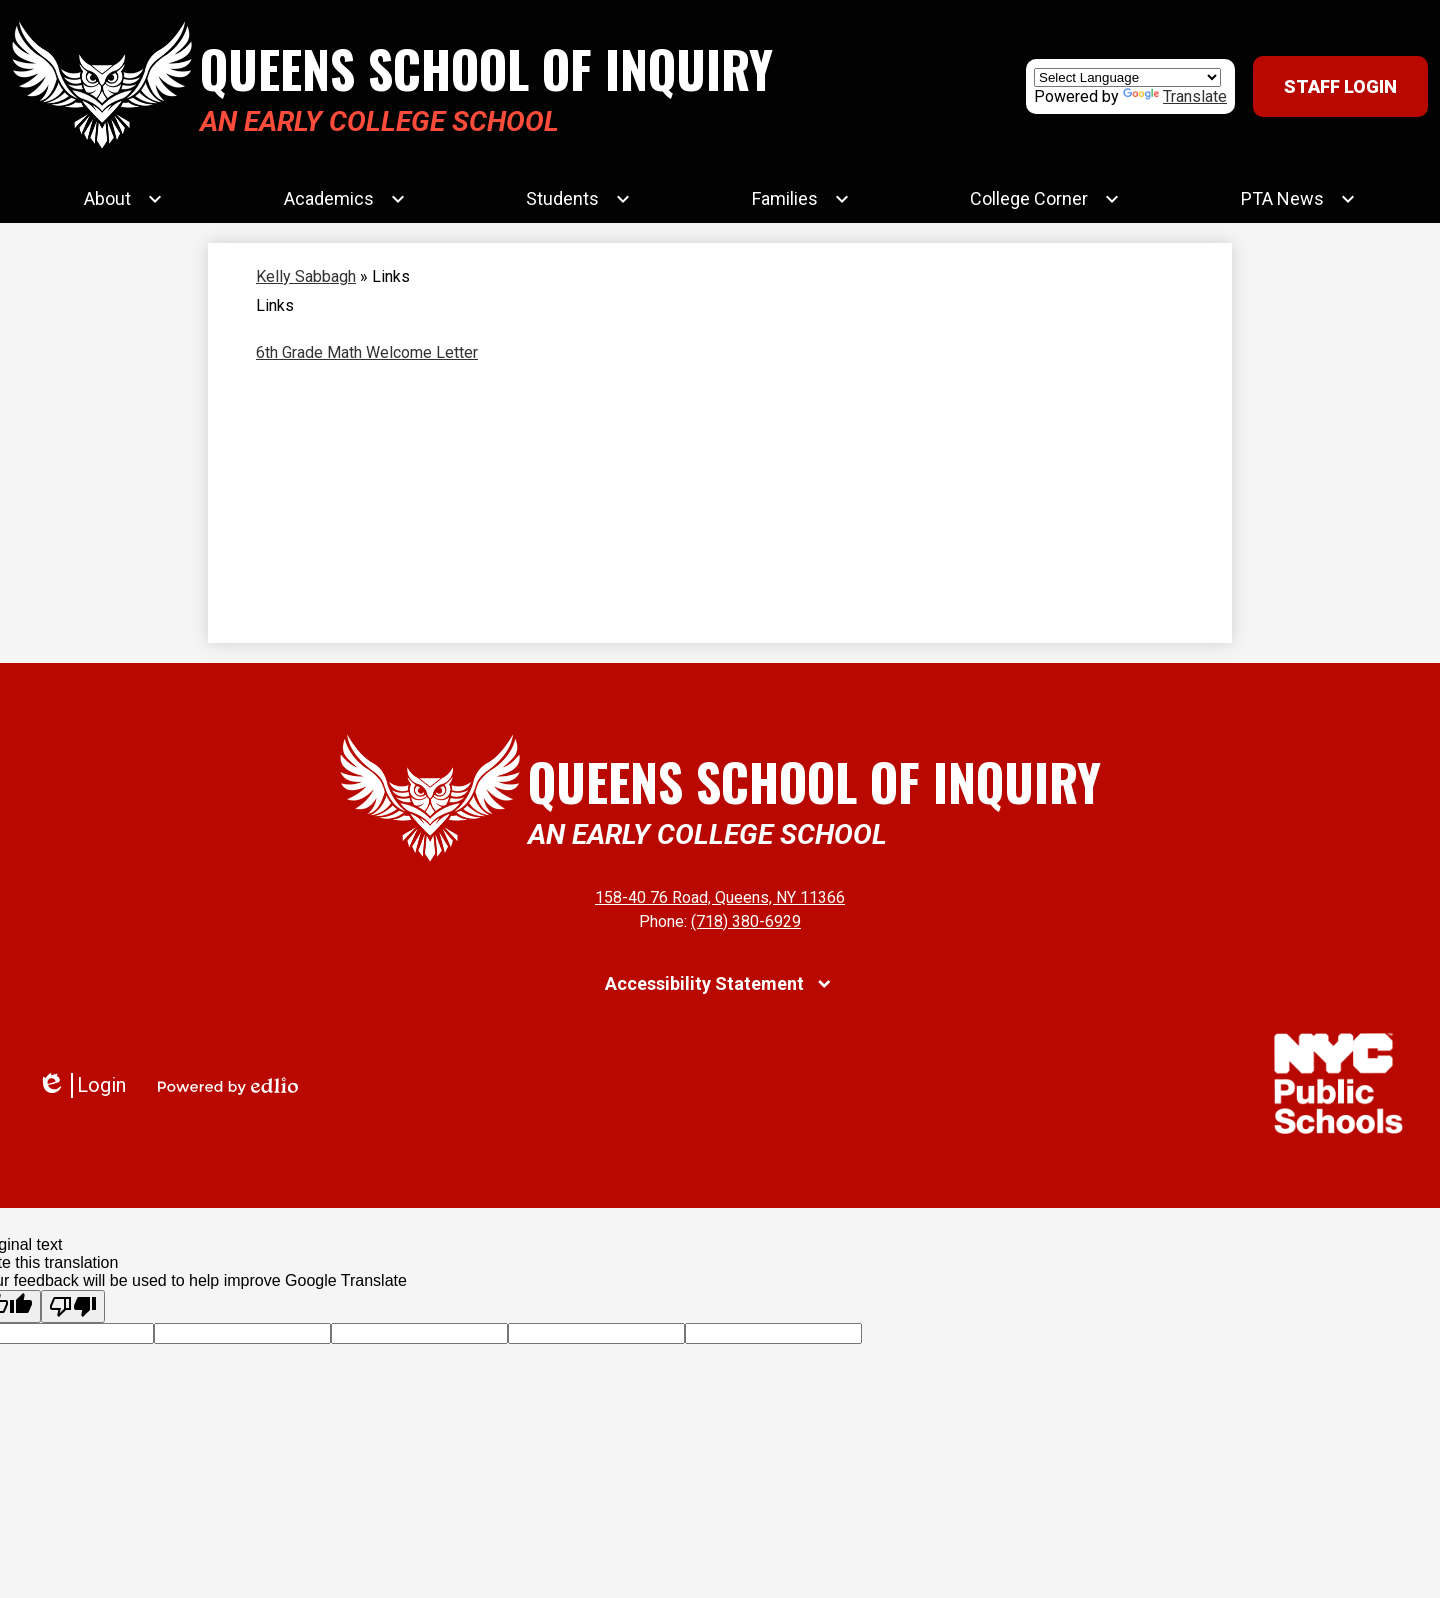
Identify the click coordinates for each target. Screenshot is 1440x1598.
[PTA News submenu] (1298, 199)
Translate (1175, 96)
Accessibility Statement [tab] (704, 983)
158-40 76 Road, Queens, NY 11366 (720, 897)
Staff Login (1340, 86)
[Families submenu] (801, 199)
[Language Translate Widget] (1127, 77)
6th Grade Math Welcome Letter (367, 352)
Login (81, 1085)
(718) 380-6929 (746, 921)
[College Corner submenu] (1045, 199)
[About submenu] (123, 199)
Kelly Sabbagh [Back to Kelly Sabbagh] (306, 276)
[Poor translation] (73, 1306)
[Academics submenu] (345, 199)
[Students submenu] (578, 199)
